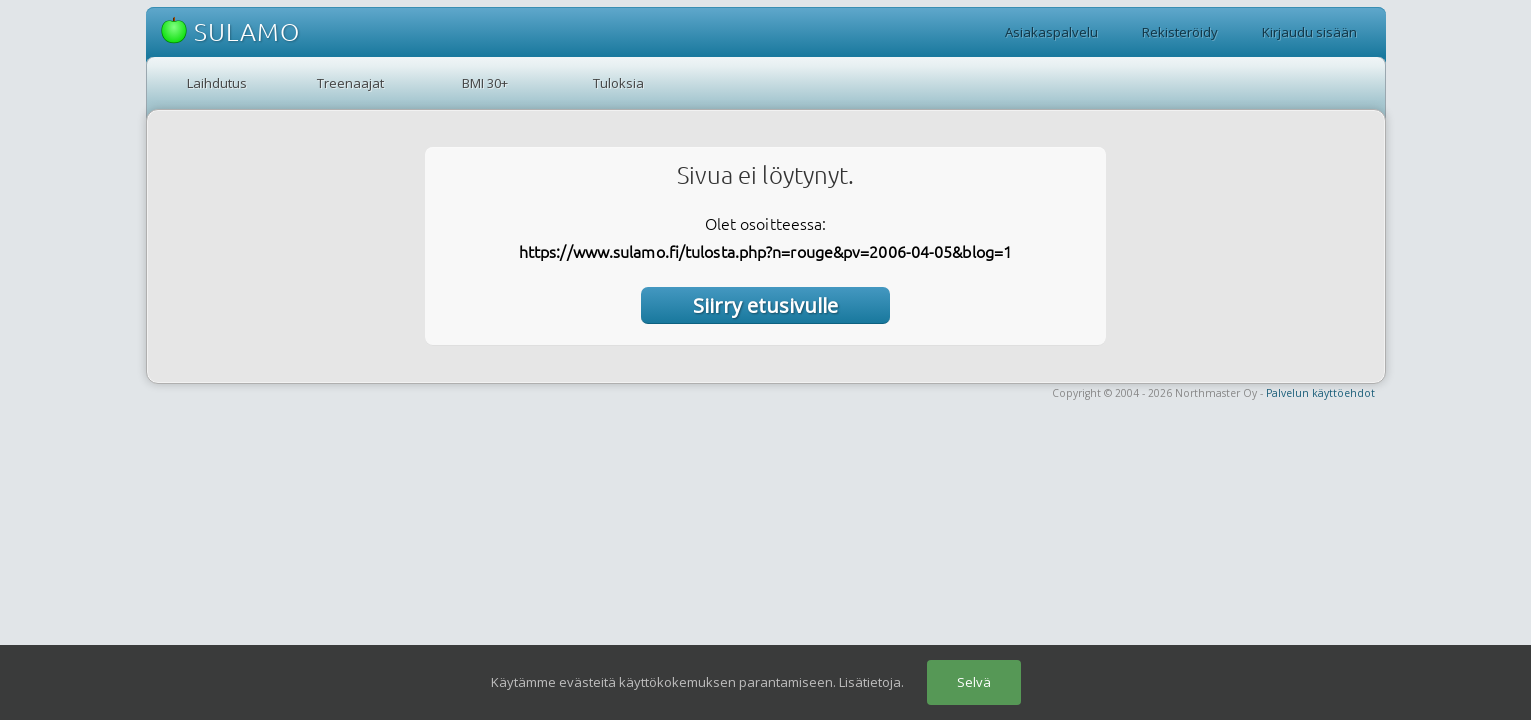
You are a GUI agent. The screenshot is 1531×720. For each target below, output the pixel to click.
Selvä (974, 682)
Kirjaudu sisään (1309, 32)
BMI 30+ (485, 83)
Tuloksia (618, 83)
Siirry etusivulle (765, 305)
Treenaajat (350, 83)
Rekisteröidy (1180, 32)
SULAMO (231, 31)
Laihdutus (217, 83)
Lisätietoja (870, 682)
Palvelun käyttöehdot (1320, 393)
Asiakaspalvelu (1051, 32)
